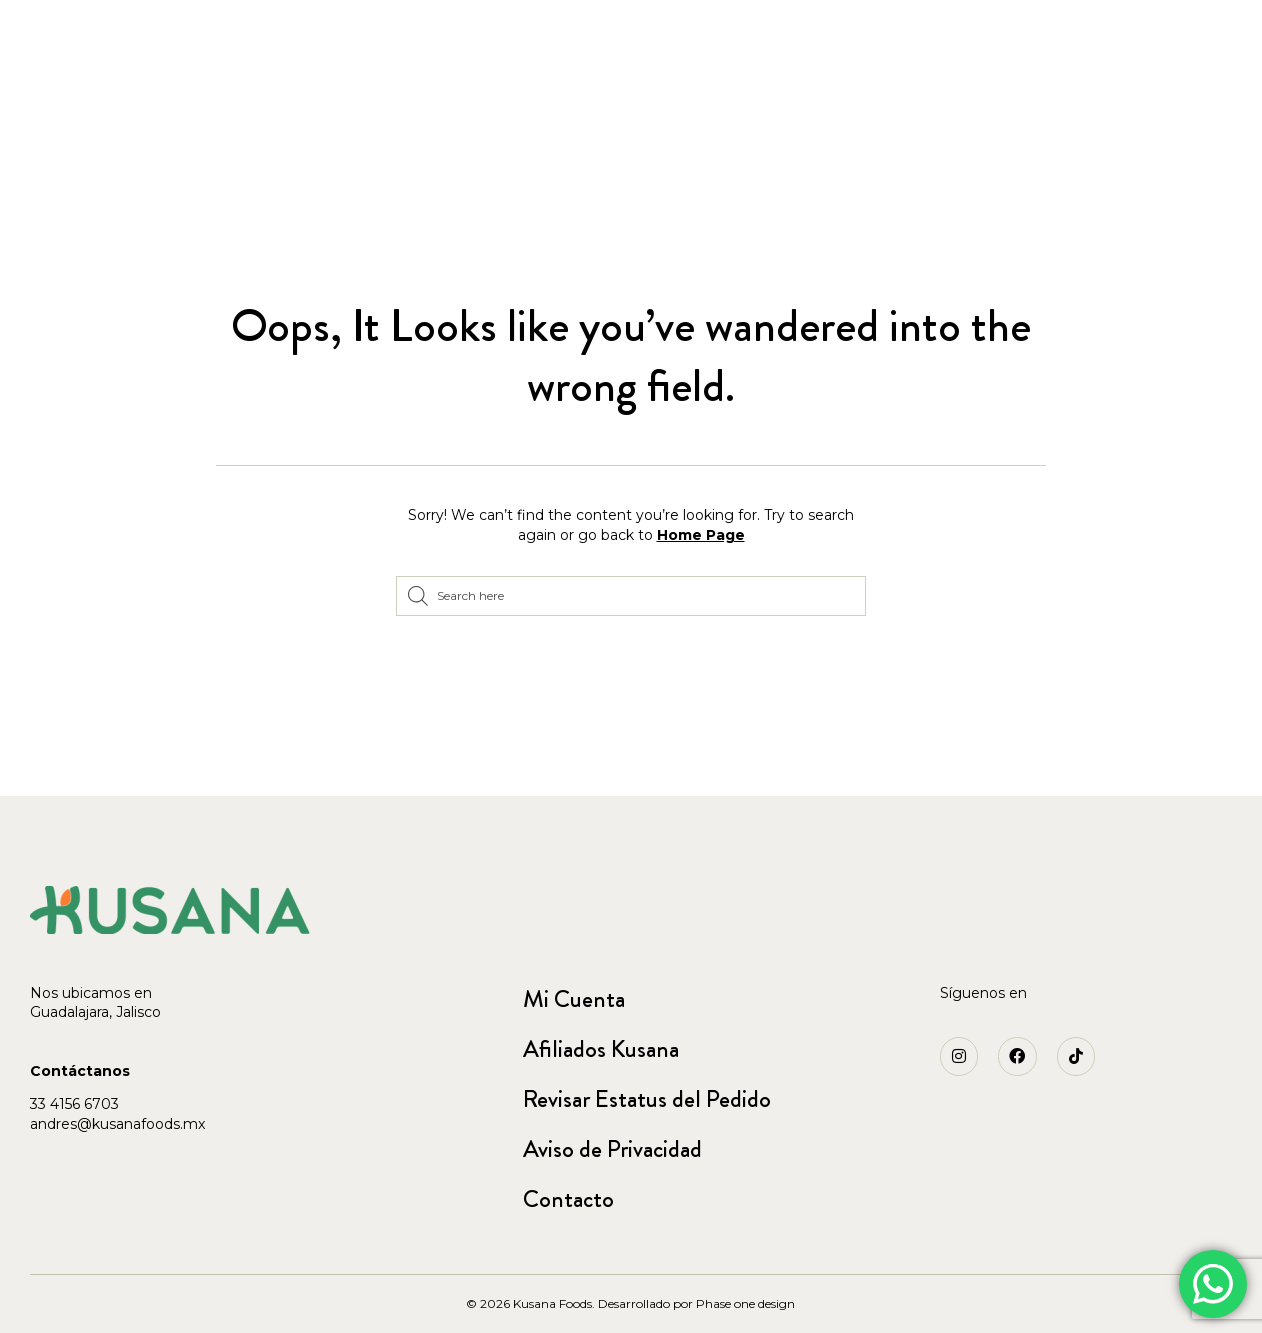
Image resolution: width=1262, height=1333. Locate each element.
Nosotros (1092, 123)
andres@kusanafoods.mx (117, 1124)
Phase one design (745, 1303)
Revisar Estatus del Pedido (647, 1099)
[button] (247, 27)
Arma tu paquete (371, 93)
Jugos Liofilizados (198, 93)
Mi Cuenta (574, 999)
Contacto (568, 1199)
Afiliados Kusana (601, 1049)
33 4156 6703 (74, 1104)
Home (71, 93)
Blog (1184, 123)
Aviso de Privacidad (612, 1149)
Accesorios (111, 154)
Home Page (701, 535)
